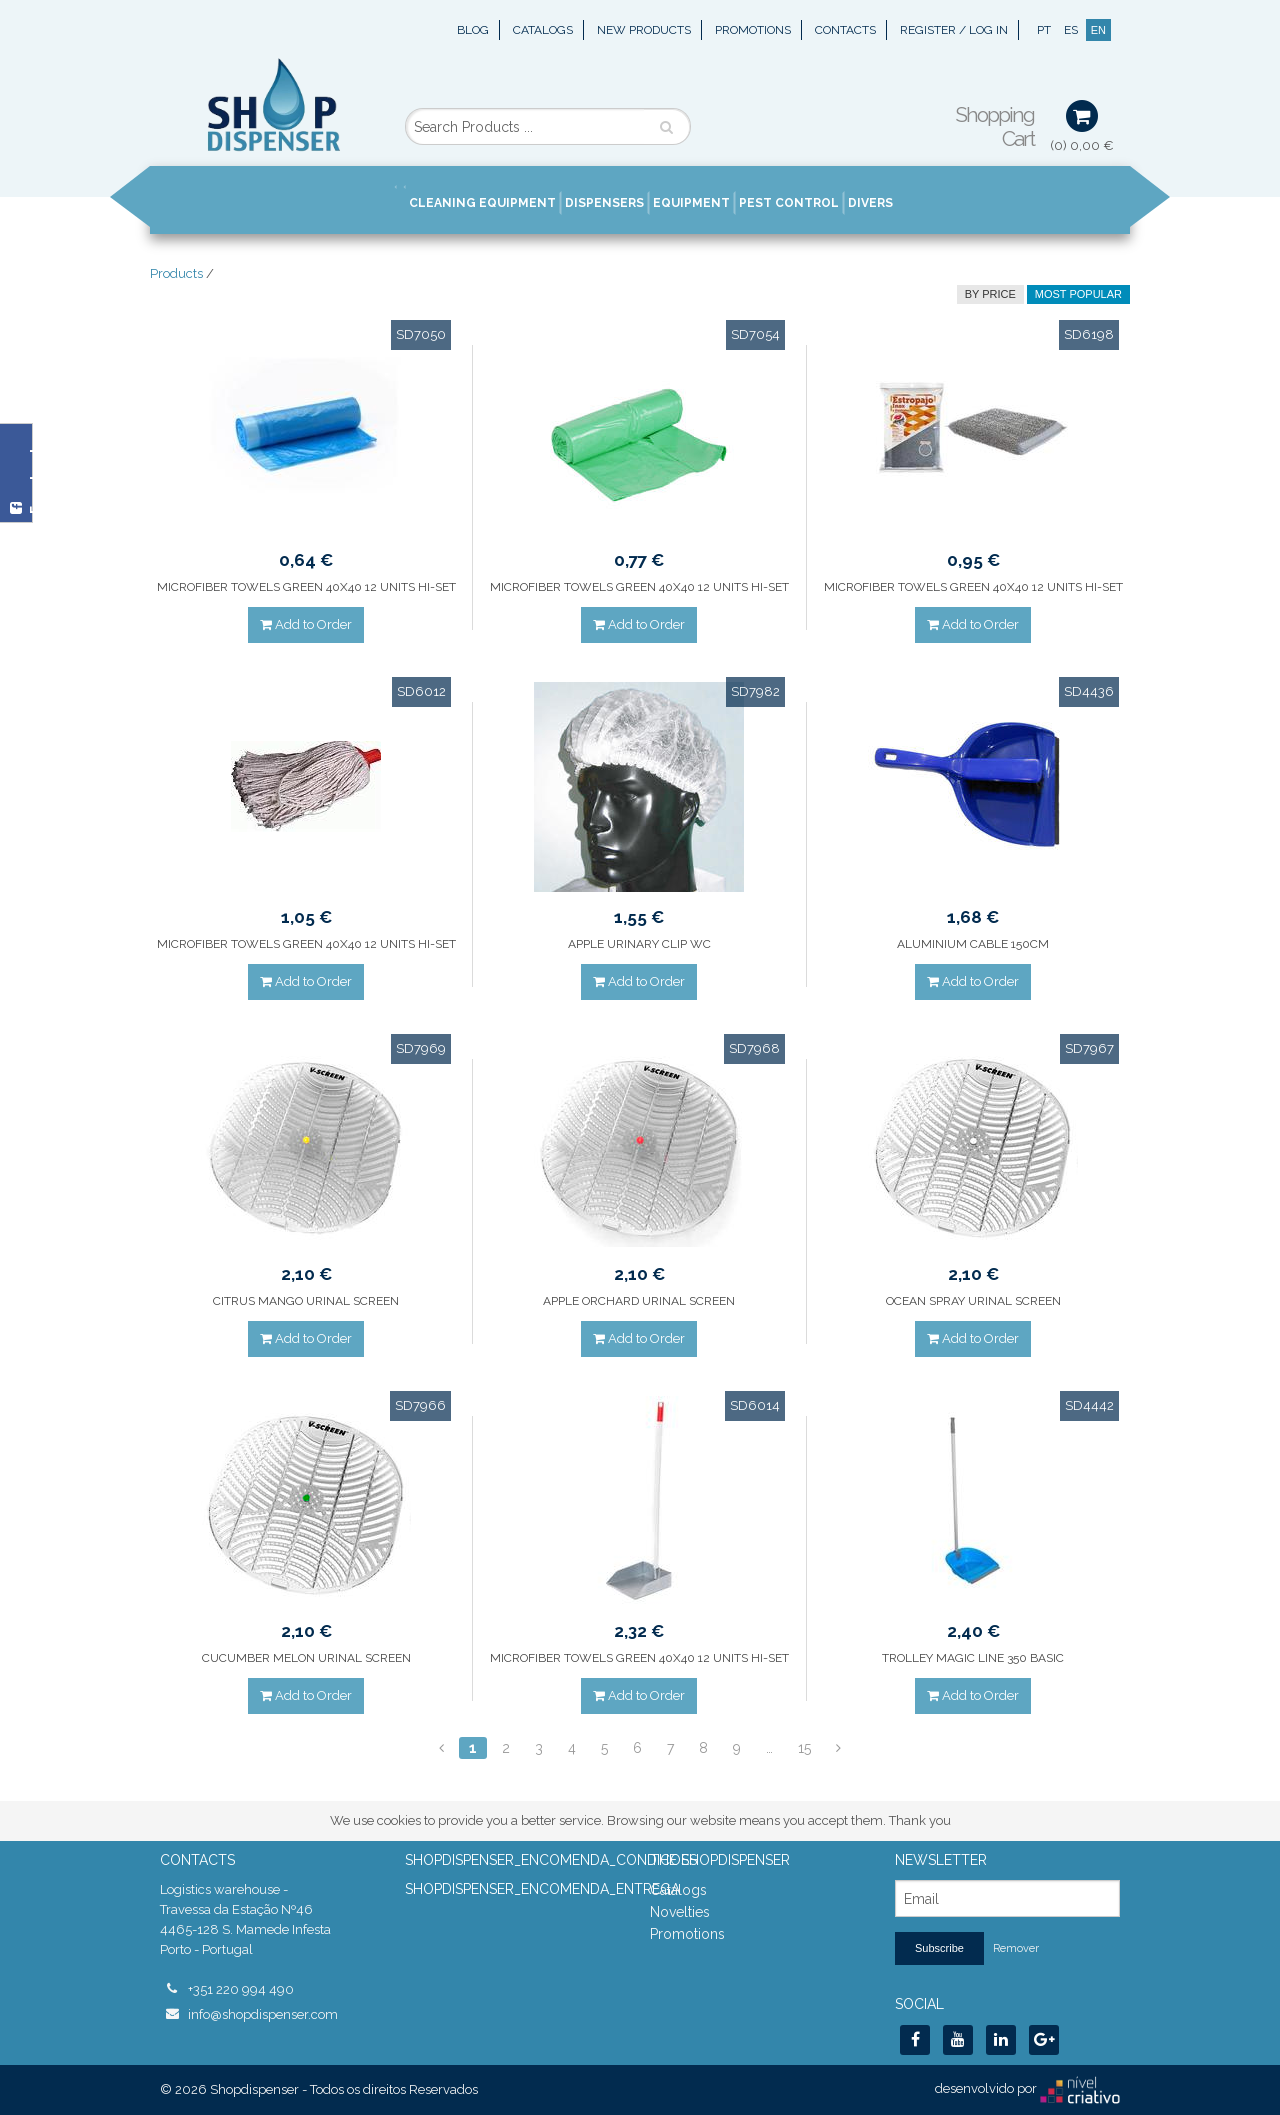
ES (1071, 30)
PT (1044, 30)
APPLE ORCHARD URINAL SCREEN (639, 1301)
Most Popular (1078, 294)
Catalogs (543, 30)
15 (804, 1748)
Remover (1016, 1948)
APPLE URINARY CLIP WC (639, 944)
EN (1098, 30)
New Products (644, 30)
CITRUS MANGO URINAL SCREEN (306, 1301)
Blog (473, 30)
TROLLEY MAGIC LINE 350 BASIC (973, 1658)
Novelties (680, 1912)
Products (176, 273)
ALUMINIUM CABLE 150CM (973, 944)
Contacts (845, 30)
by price (990, 294)
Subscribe (939, 1948)
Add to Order (306, 624)
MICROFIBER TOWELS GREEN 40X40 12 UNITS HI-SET (306, 587)
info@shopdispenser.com (263, 2014)
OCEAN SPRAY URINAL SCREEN (973, 1301)
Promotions (753, 30)
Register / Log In (954, 30)
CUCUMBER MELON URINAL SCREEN (306, 1658)
